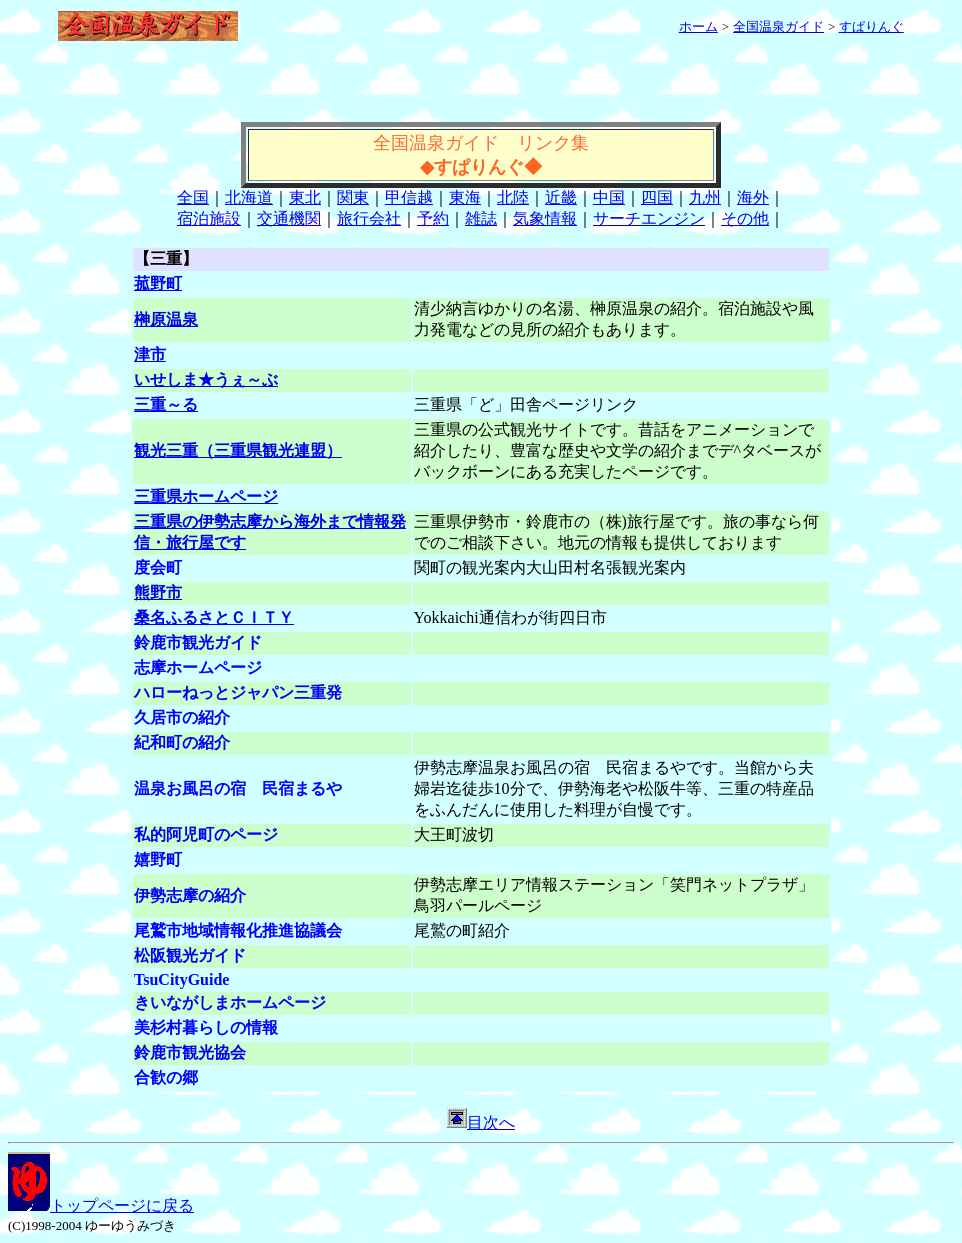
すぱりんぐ (871, 26)
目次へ (481, 1122)
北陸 (513, 197)
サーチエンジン (649, 218)
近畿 (561, 197)
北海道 (249, 197)
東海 (465, 197)
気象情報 (545, 218)
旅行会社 (369, 218)
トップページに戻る (101, 1205)
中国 (609, 197)
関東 (353, 197)
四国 (657, 197)
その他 (745, 218)
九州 (705, 197)
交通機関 (289, 218)
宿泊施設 (209, 218)
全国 (193, 197)
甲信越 (409, 197)
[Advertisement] (481, 92)
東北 (305, 197)
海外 (753, 197)
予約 (433, 218)
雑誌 (481, 218)
